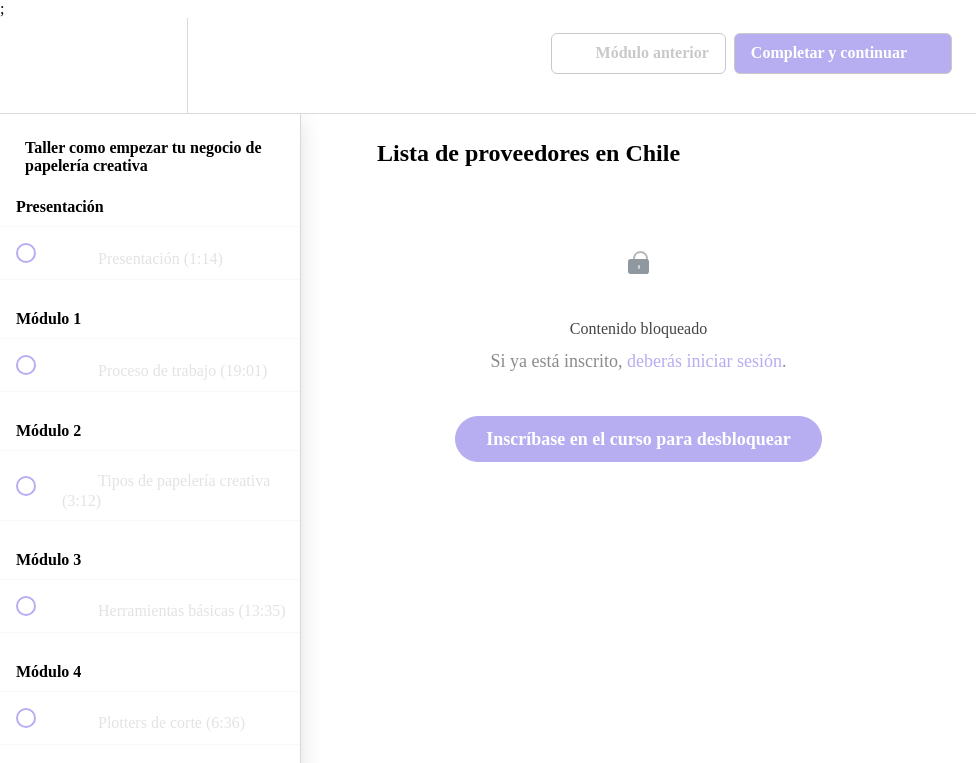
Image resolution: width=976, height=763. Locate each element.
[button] (37, 65)
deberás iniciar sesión (704, 361)
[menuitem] (150, 65)
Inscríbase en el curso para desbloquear (638, 439)
